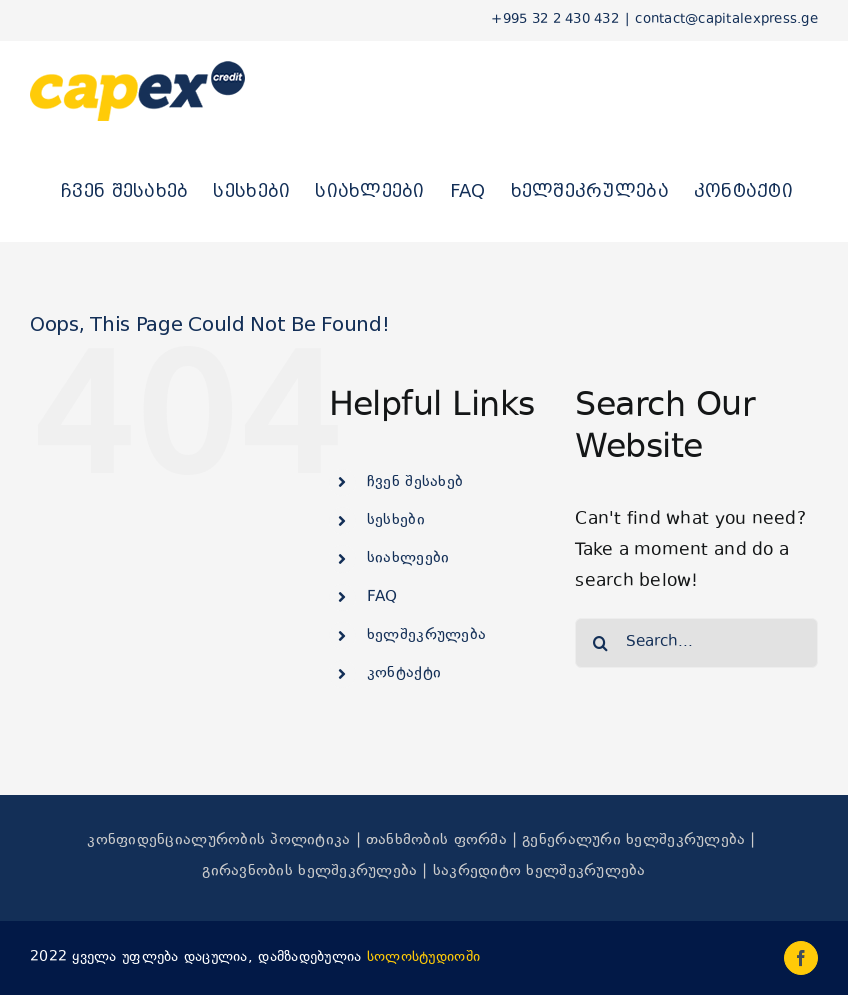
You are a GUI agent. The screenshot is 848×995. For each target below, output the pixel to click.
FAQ (382, 597)
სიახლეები (408, 558)
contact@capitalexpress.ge (726, 20)
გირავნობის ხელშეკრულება (309, 871)
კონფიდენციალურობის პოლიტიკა (218, 840)
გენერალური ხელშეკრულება (633, 840)
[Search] (600, 643)
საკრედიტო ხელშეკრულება (539, 871)
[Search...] (696, 643)
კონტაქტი (404, 673)
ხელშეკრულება (426, 635)
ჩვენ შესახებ (415, 482)
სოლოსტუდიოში (423, 957)
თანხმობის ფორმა (436, 840)
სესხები (396, 520)
